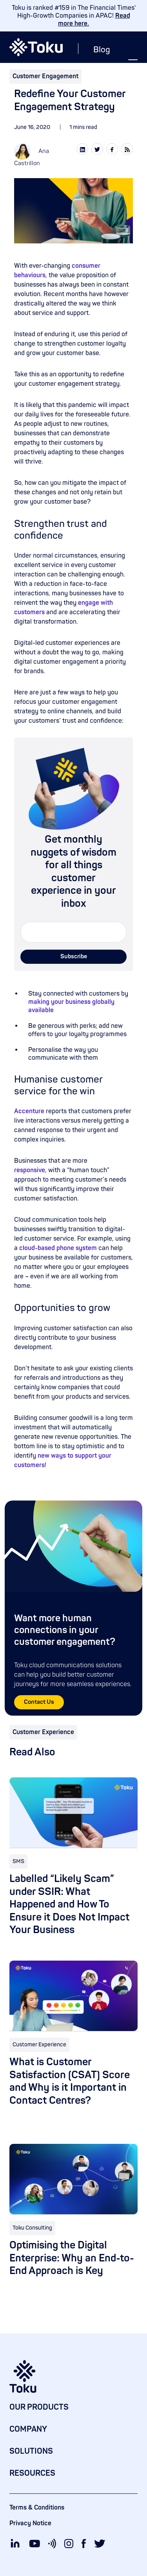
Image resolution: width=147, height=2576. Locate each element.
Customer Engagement (45, 76)
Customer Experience (43, 1732)
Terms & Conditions (36, 2508)
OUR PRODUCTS (39, 2407)
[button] (133, 62)
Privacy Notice (30, 2523)
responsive (29, 1170)
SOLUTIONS (31, 2451)
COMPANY (28, 2429)
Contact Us (39, 1702)
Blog (101, 50)
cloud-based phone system (58, 1248)
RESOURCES (32, 2473)
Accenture (29, 1111)
